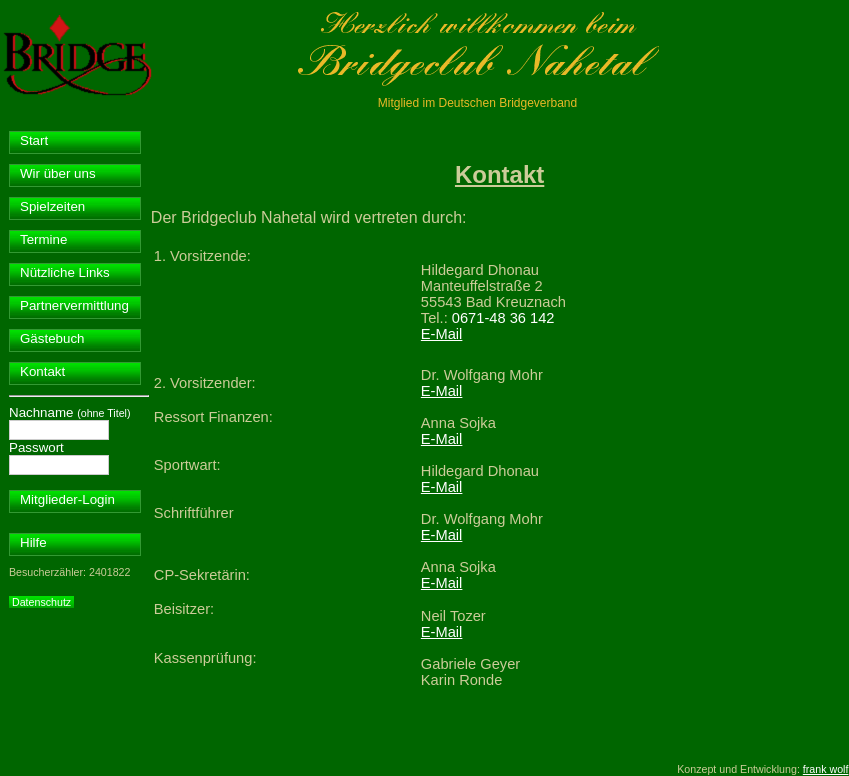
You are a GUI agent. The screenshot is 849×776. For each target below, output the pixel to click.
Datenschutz (41, 602)
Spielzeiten (52, 206)
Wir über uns (58, 173)
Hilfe (33, 542)
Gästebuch (52, 338)
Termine (43, 239)
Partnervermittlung (74, 305)
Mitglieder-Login (67, 499)
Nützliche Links (65, 272)
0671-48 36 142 (503, 318)
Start (34, 140)
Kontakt (42, 371)
